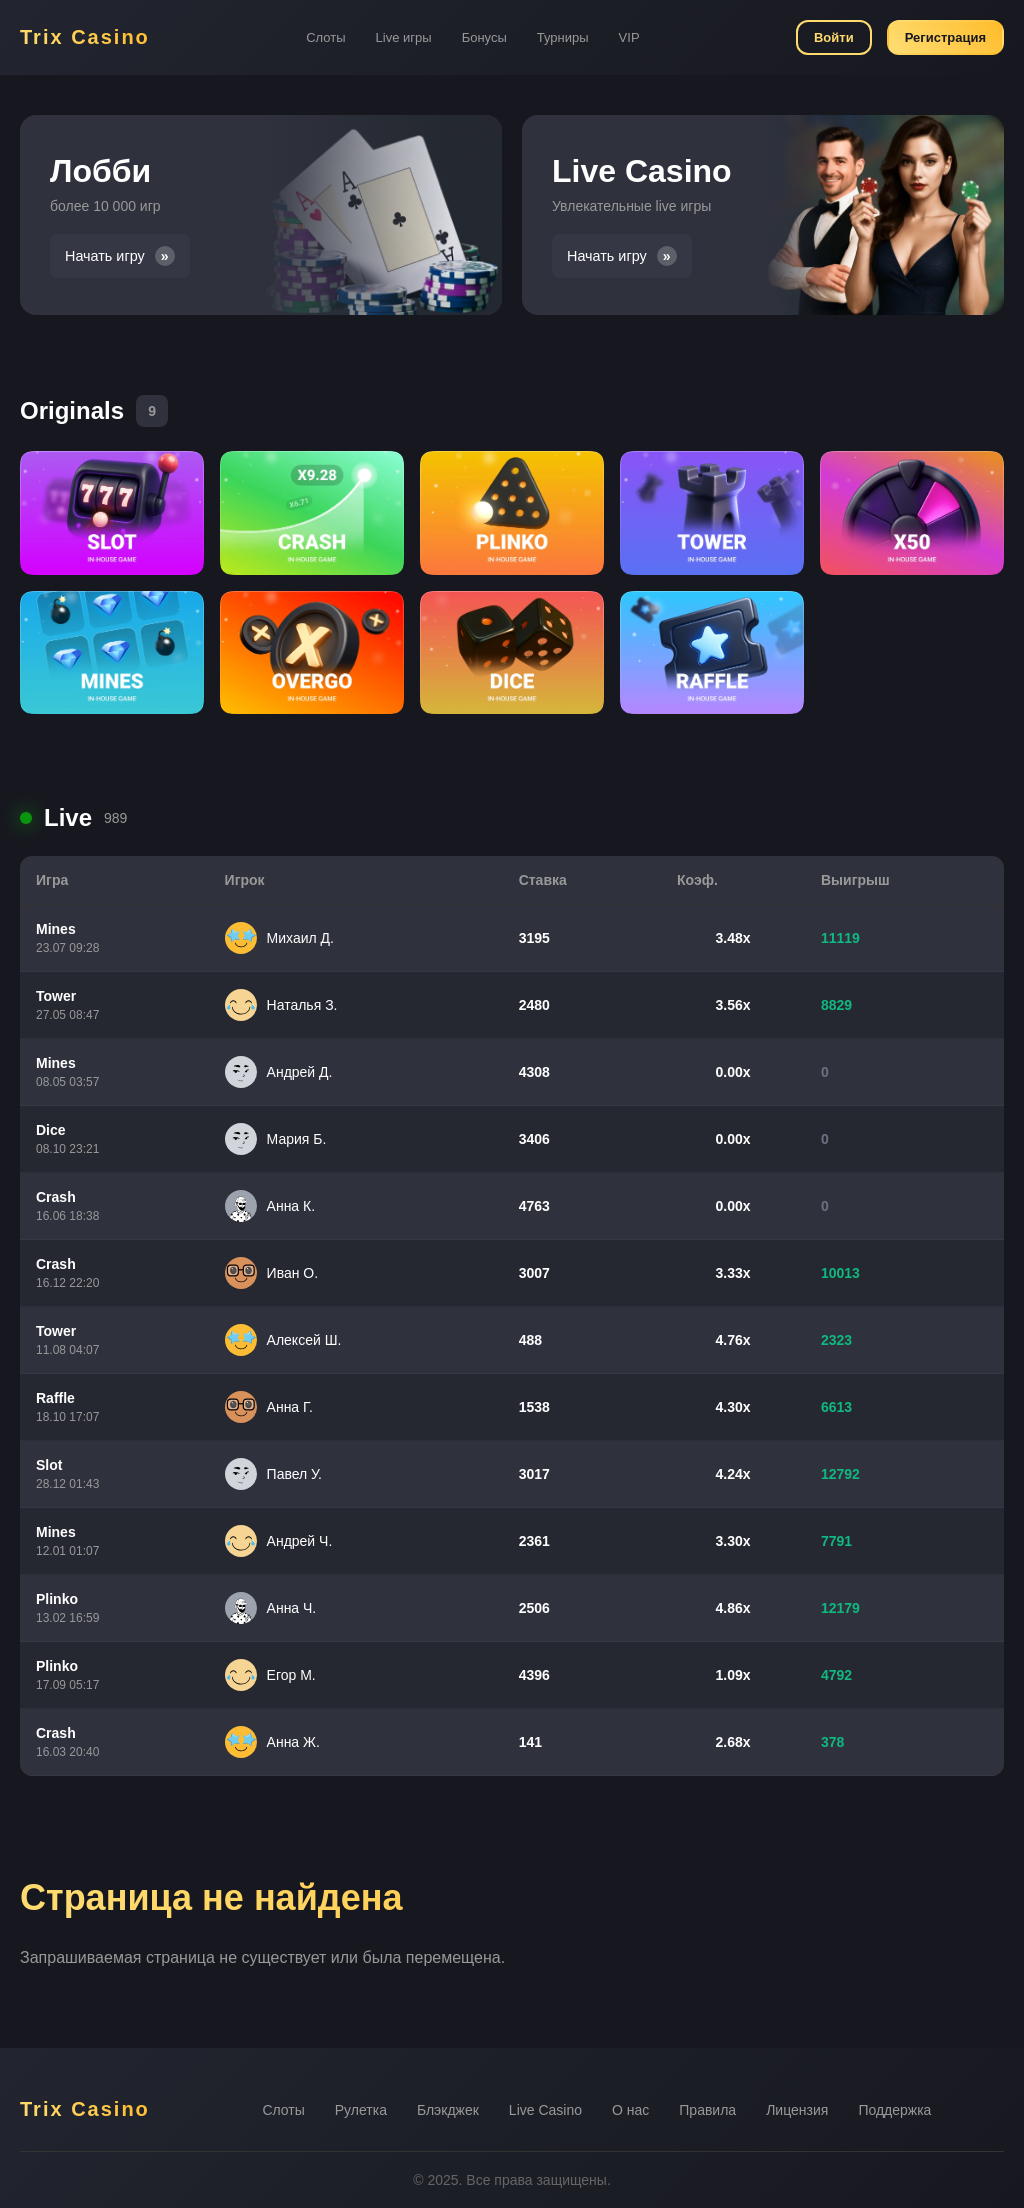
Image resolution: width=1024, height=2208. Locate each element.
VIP (629, 37)
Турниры (563, 37)
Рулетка (361, 2110)
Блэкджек (448, 2110)
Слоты (325, 37)
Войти (834, 37)
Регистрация (945, 37)
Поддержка (894, 2110)
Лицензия (797, 2110)
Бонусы (484, 37)
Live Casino (545, 2110)
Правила (707, 2110)
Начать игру (105, 256)
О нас (630, 2110)
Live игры (404, 37)
